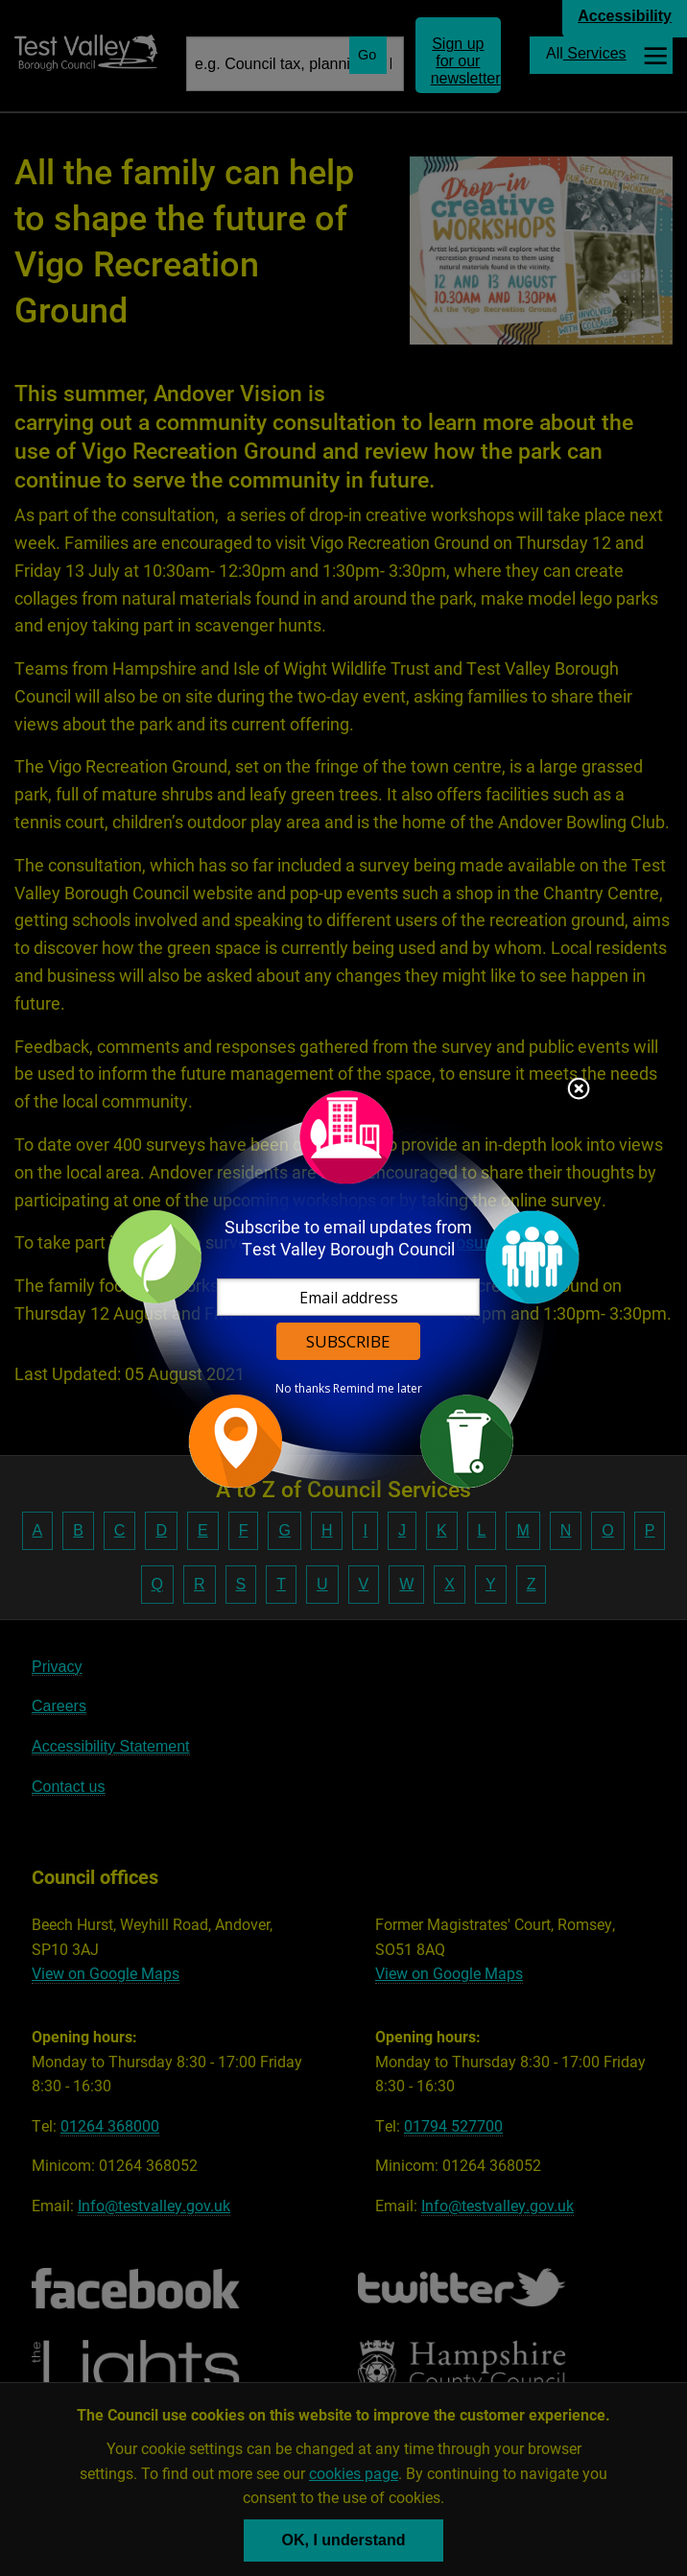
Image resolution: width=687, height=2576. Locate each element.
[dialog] (343, 1288)
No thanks (302, 1388)
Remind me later (377, 1388)
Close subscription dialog (578, 1090)
